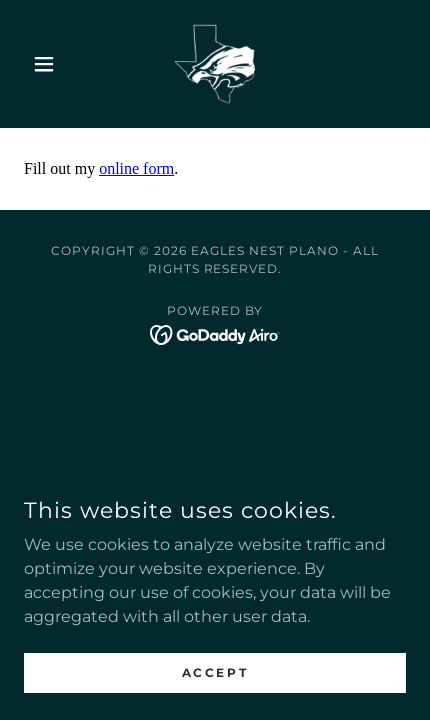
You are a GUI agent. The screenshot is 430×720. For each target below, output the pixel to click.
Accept (215, 672)
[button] (52, 64)
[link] (215, 64)
